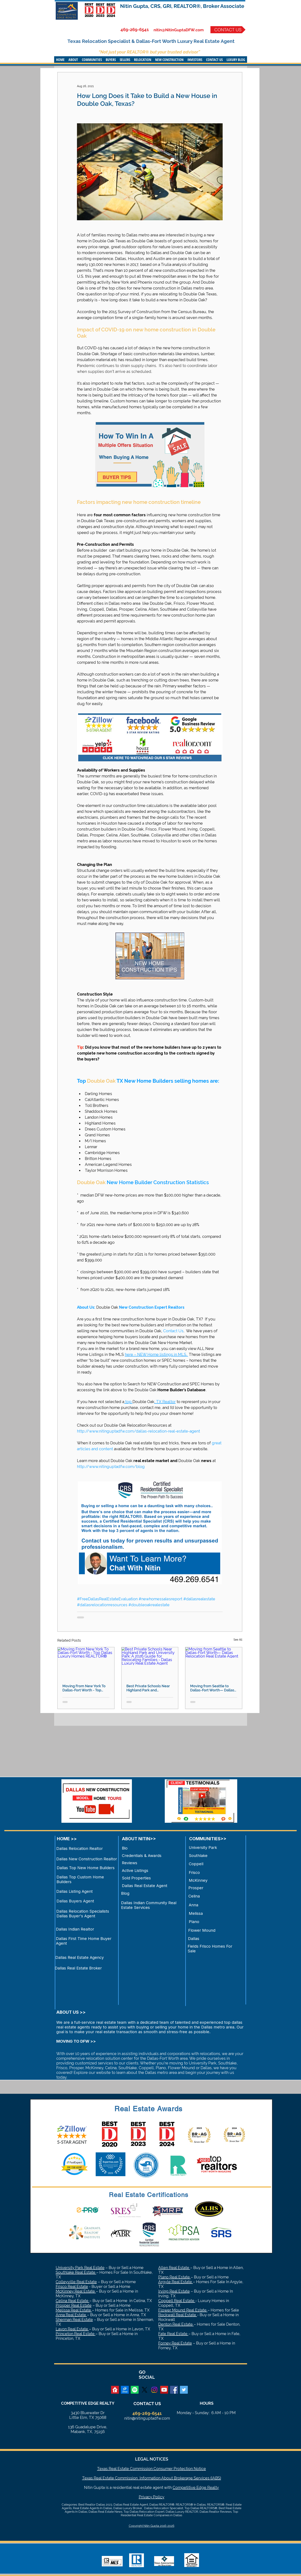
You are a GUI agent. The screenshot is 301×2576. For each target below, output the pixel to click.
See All (237, 1639)
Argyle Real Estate (175, 2281)
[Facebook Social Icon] (174, 2390)
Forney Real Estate (175, 2343)
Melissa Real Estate (74, 2310)
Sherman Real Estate (74, 2319)
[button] (73, 59)
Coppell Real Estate (176, 2300)
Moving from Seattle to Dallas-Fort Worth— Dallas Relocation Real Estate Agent (212, 1688)
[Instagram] (154, 2390)
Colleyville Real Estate (76, 2281)
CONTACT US (147, 2403)
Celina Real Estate (72, 2300)
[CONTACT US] (227, 29)
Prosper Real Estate (74, 2305)
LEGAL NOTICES (151, 2459)
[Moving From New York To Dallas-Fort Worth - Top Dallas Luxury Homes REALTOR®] (86, 1663)
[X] (144, 2390)
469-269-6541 (134, 29)
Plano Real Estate (174, 2277)
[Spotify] (135, 2390)
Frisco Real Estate (72, 2286)
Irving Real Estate (174, 2291)
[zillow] (125, 2390)
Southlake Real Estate (76, 2272)
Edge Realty (207, 2487)
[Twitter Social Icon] (184, 2390)
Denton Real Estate (176, 2324)
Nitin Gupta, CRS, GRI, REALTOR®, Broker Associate (182, 6)
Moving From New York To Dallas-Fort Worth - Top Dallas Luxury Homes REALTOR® (84, 1688)
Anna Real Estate (71, 2314)
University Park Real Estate (80, 2267)
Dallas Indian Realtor (75, 1929)
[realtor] (115, 2390)
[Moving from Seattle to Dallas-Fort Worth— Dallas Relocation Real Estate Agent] (213, 1663)
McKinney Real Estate (76, 2291)
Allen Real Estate (174, 2267)
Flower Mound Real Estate (182, 2310)
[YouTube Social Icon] (164, 2390)
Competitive (184, 2487)
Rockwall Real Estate (177, 2314)
